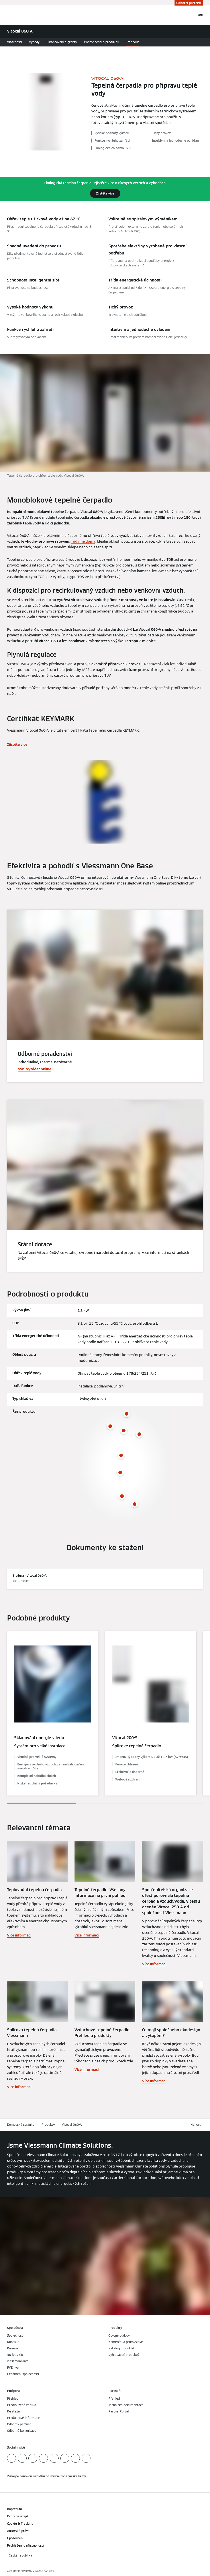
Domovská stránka (20, 2125)
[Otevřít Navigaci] (201, 15)
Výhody (34, 42)
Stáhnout (132, 42)
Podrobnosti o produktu (101, 42)
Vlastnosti (14, 42)
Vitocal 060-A (72, 2125)
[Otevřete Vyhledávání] (191, 15)
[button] (197, 2125)
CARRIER (49, 2571)
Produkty (48, 2125)
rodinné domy (83, 541)
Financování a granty (62, 42)
